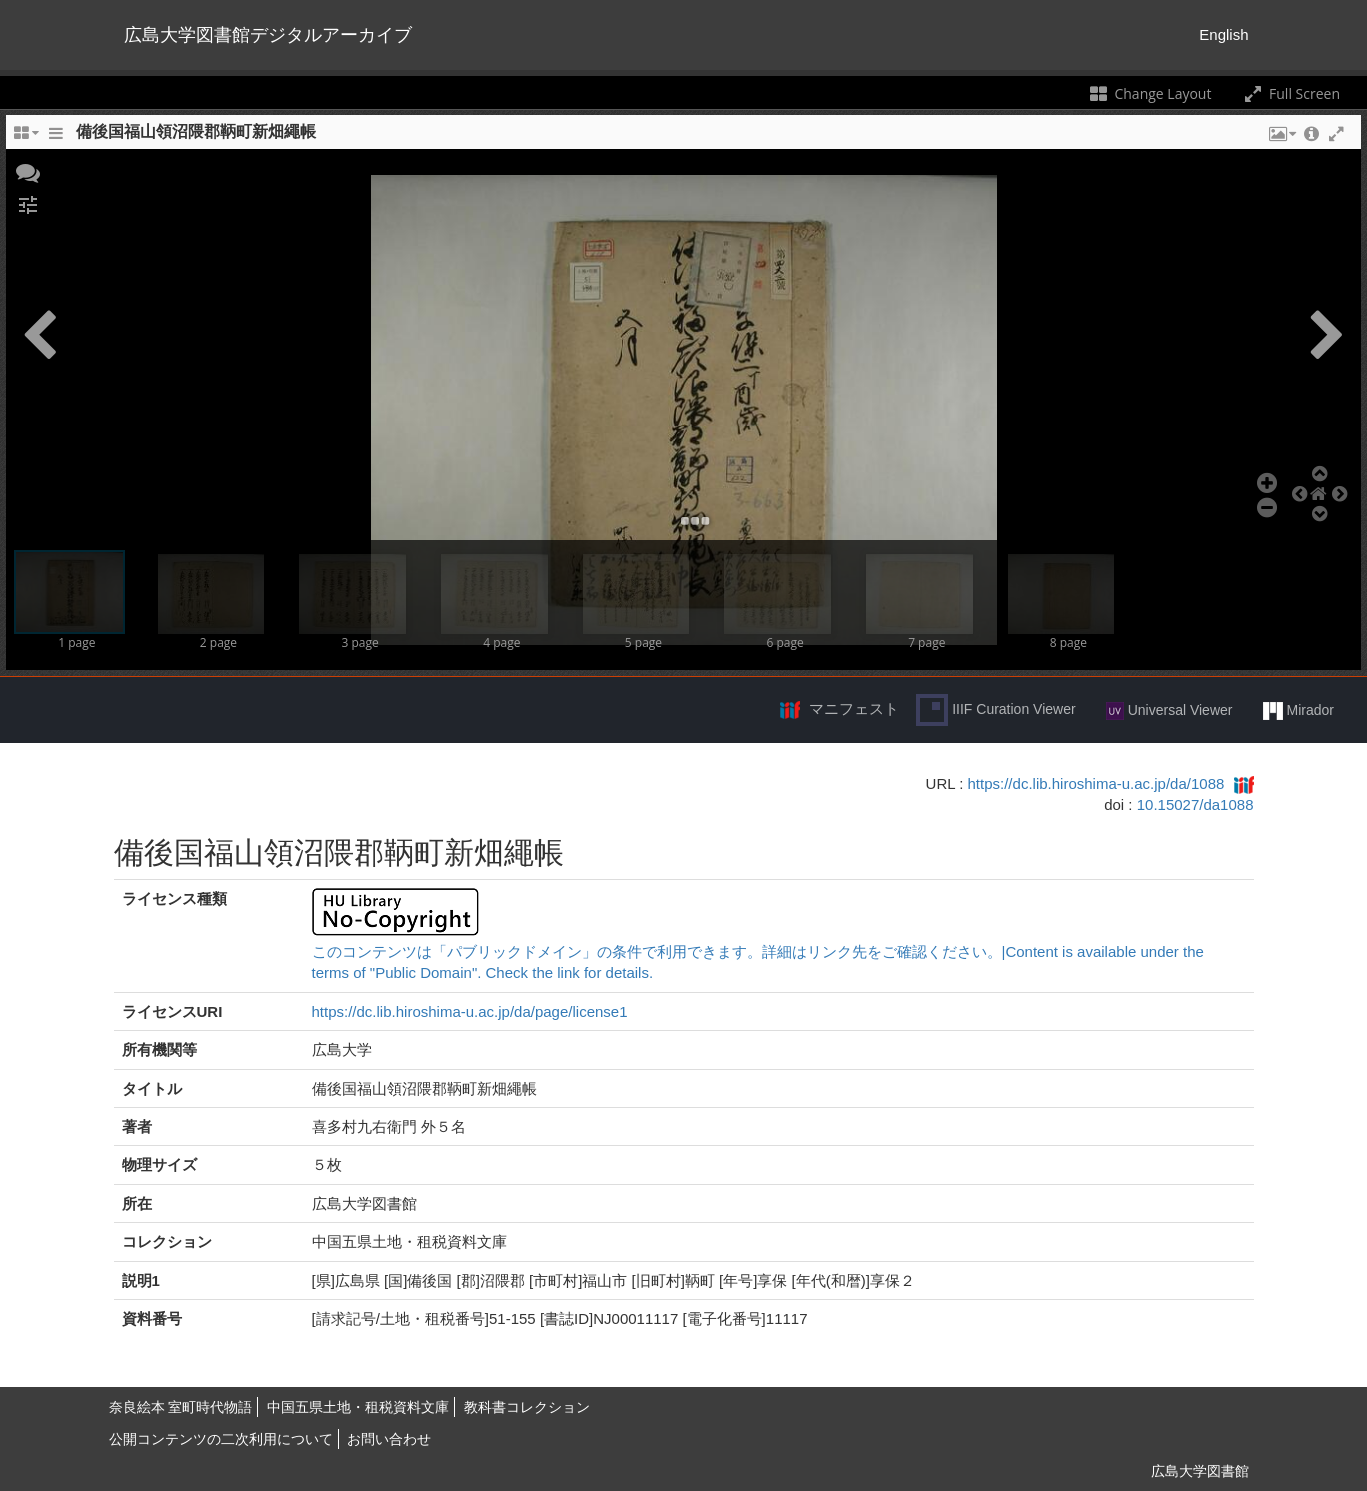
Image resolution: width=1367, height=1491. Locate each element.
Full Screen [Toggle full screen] (1290, 93)
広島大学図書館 (1200, 1471)
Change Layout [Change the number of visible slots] (1149, 93)
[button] (28, 171)
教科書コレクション (527, 1407)
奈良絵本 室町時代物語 (181, 1407)
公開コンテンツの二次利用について (221, 1439)
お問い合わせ (389, 1439)
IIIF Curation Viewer (995, 710)
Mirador (1298, 711)
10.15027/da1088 (1195, 804)
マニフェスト (854, 708)
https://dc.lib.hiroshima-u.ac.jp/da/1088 (1096, 783)
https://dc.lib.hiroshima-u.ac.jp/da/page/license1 (470, 1011)
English (1223, 34)
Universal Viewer (1169, 711)
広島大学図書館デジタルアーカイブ (268, 35)
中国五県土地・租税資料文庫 (358, 1407)
